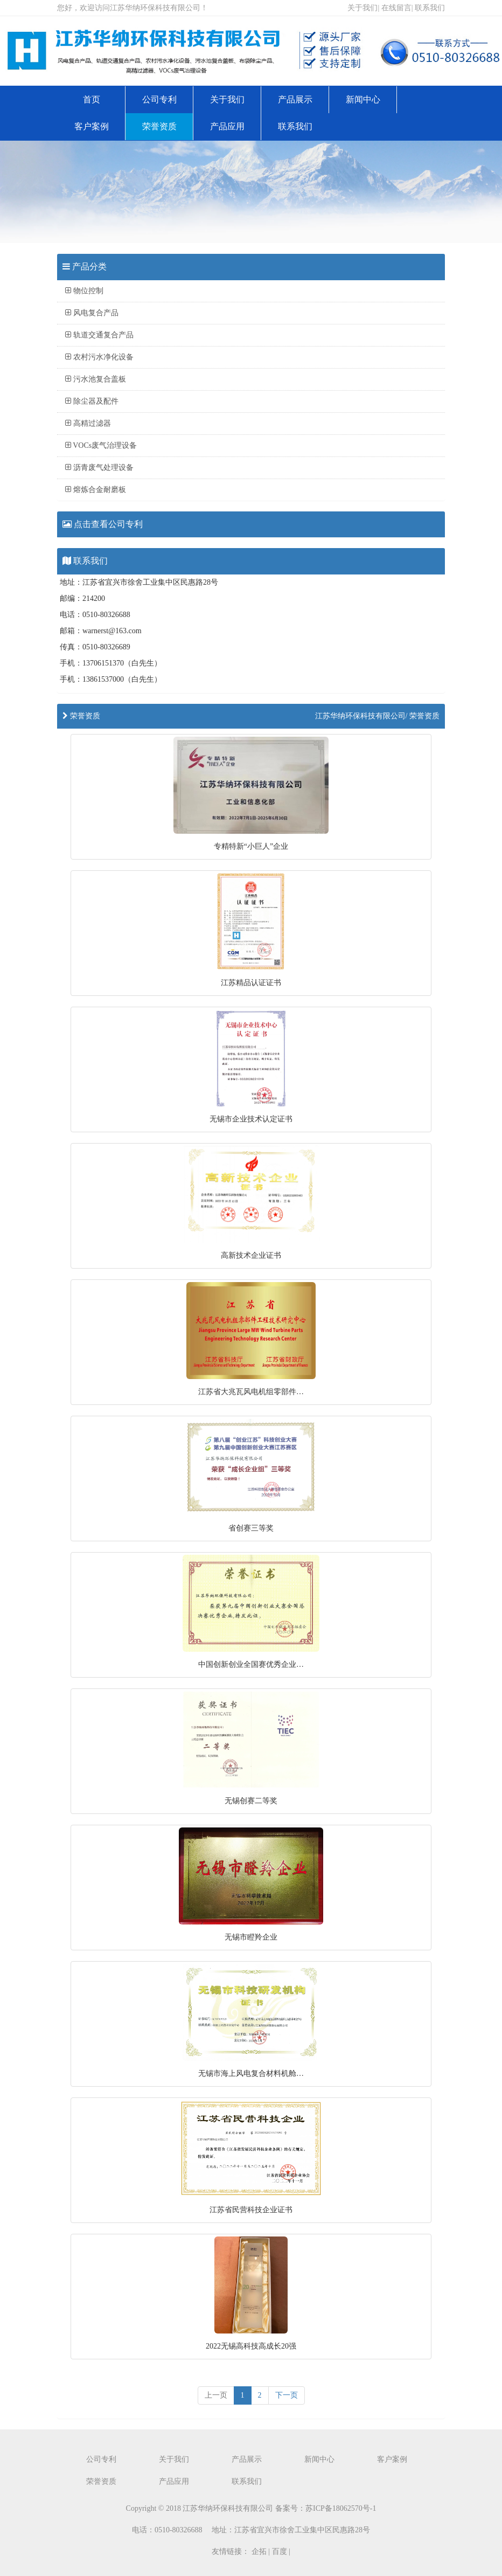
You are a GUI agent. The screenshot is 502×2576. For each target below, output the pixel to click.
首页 (91, 99)
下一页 (286, 2395)
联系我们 (430, 8)
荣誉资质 (159, 126)
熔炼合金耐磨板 (95, 490)
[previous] (216, 2395)
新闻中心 (363, 99)
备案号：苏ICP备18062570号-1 (325, 2508)
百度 (279, 2551)
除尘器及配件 (91, 401)
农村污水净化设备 (99, 357)
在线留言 (396, 8)
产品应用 (227, 126)
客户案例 (91, 126)
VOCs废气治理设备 (101, 445)
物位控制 (84, 291)
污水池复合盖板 (95, 379)
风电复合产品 (91, 313)
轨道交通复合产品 (99, 335)
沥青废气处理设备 (99, 467)
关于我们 (362, 8)
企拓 (259, 2551)
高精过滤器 (88, 423)
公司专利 (159, 99)
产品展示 (295, 99)
